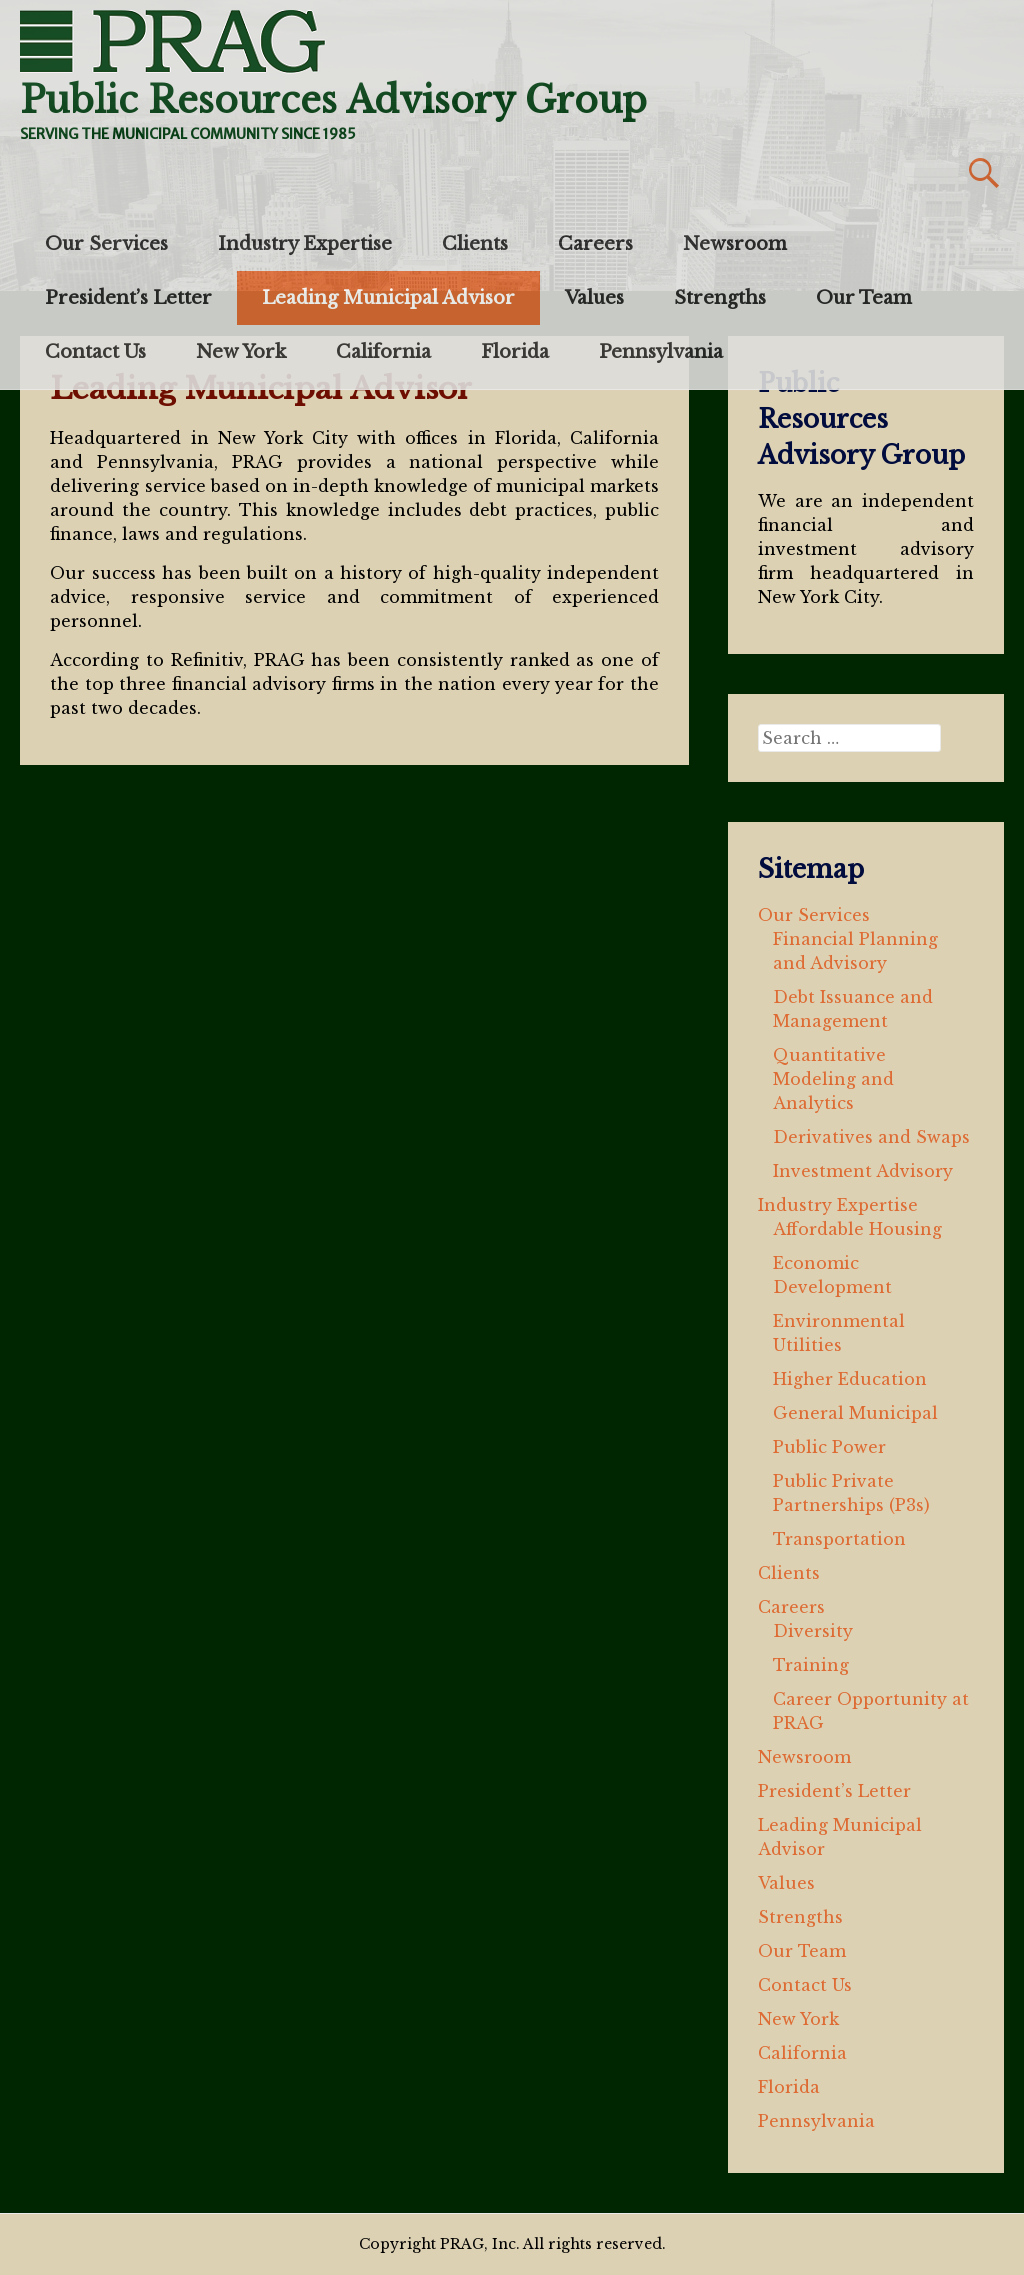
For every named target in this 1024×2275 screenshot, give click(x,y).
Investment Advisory (863, 1171)
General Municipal (855, 1413)
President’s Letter (128, 298)
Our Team (864, 298)
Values (594, 298)
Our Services (106, 244)
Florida (515, 352)
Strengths (720, 298)
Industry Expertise (305, 244)
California (383, 352)
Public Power (829, 1447)
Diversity (813, 1631)
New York (241, 352)
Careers (595, 244)
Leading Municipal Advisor (388, 298)
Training (811, 1665)
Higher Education (850, 1379)
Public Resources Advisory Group (333, 100)
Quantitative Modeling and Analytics (833, 1079)
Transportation (839, 1539)
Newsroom (735, 244)
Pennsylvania (661, 352)
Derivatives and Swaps (871, 1137)
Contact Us (95, 352)
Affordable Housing (857, 1229)
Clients (475, 244)
